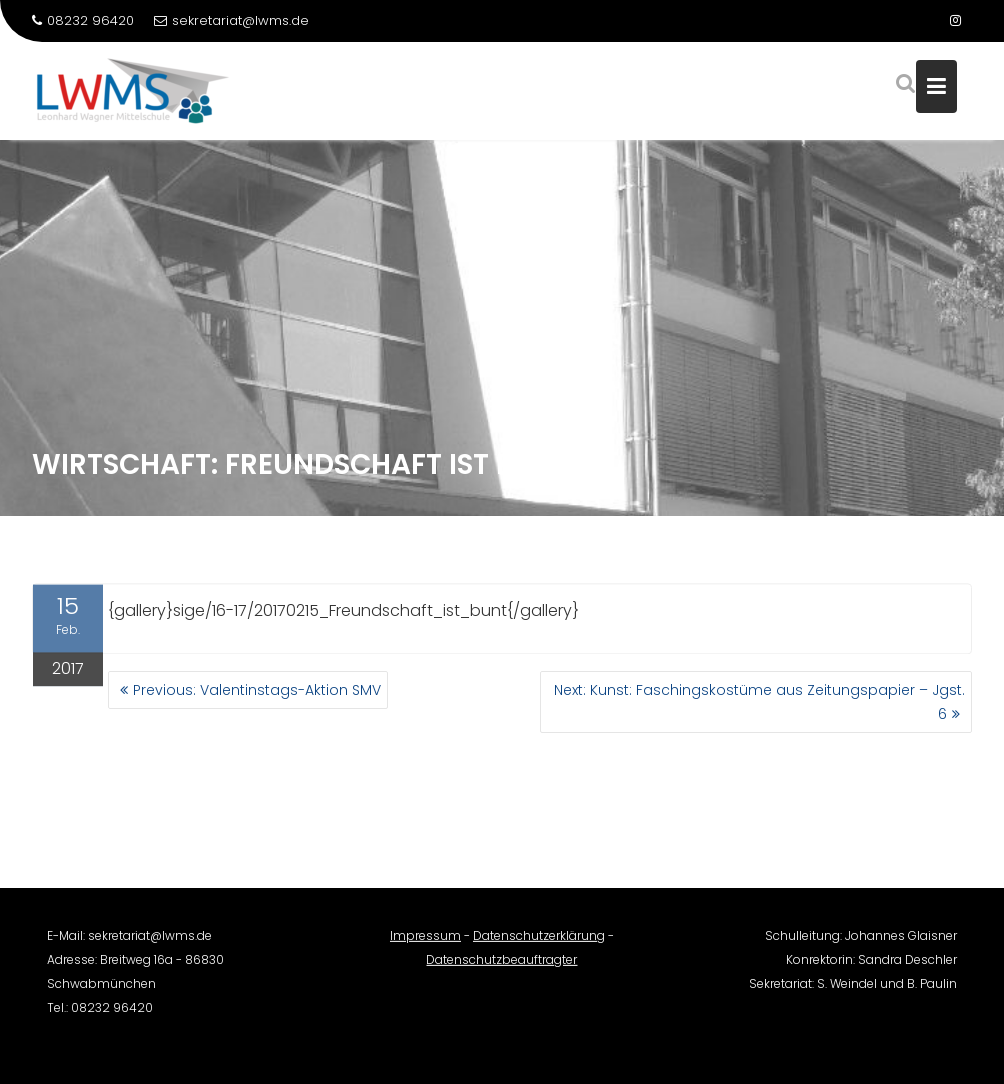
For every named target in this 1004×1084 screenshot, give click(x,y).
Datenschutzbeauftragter (501, 967)
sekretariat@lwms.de (231, 20)
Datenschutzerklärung (539, 943)
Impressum (425, 943)
